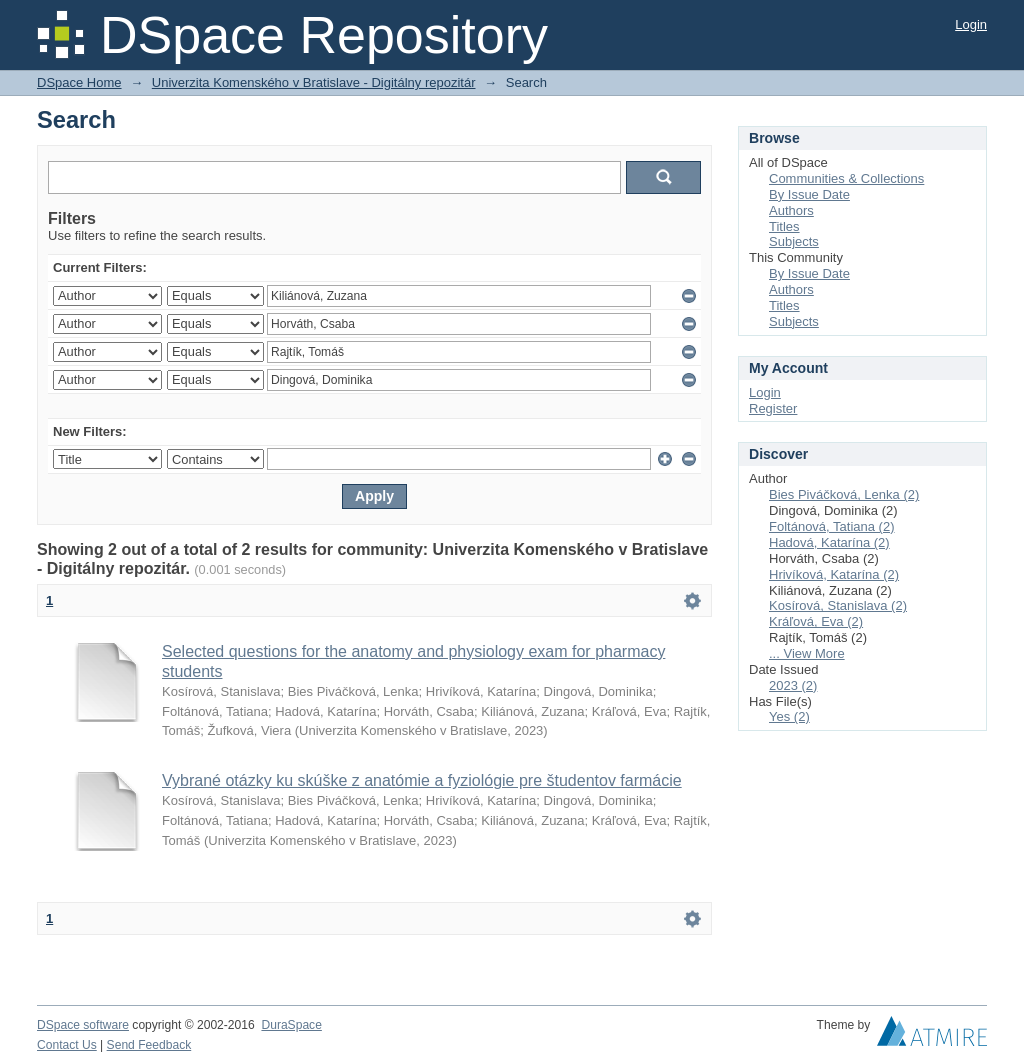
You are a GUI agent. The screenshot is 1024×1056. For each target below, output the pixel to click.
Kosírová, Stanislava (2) (838, 605)
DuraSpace (291, 1025)
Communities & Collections (846, 178)
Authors (791, 210)
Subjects (794, 241)
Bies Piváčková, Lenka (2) (844, 494)
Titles (784, 226)
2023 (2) (793, 685)
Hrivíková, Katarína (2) (834, 574)
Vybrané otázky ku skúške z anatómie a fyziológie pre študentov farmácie (422, 780)
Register (773, 408)
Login (971, 24)
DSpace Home (79, 82)
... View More (807, 653)
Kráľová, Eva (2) (816, 621)
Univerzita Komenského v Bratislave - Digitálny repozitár (314, 82)
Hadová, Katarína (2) (829, 542)
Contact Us (67, 1045)
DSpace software (83, 1025)
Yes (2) (789, 716)
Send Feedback (149, 1045)
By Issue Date (809, 194)
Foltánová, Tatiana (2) (832, 526)
